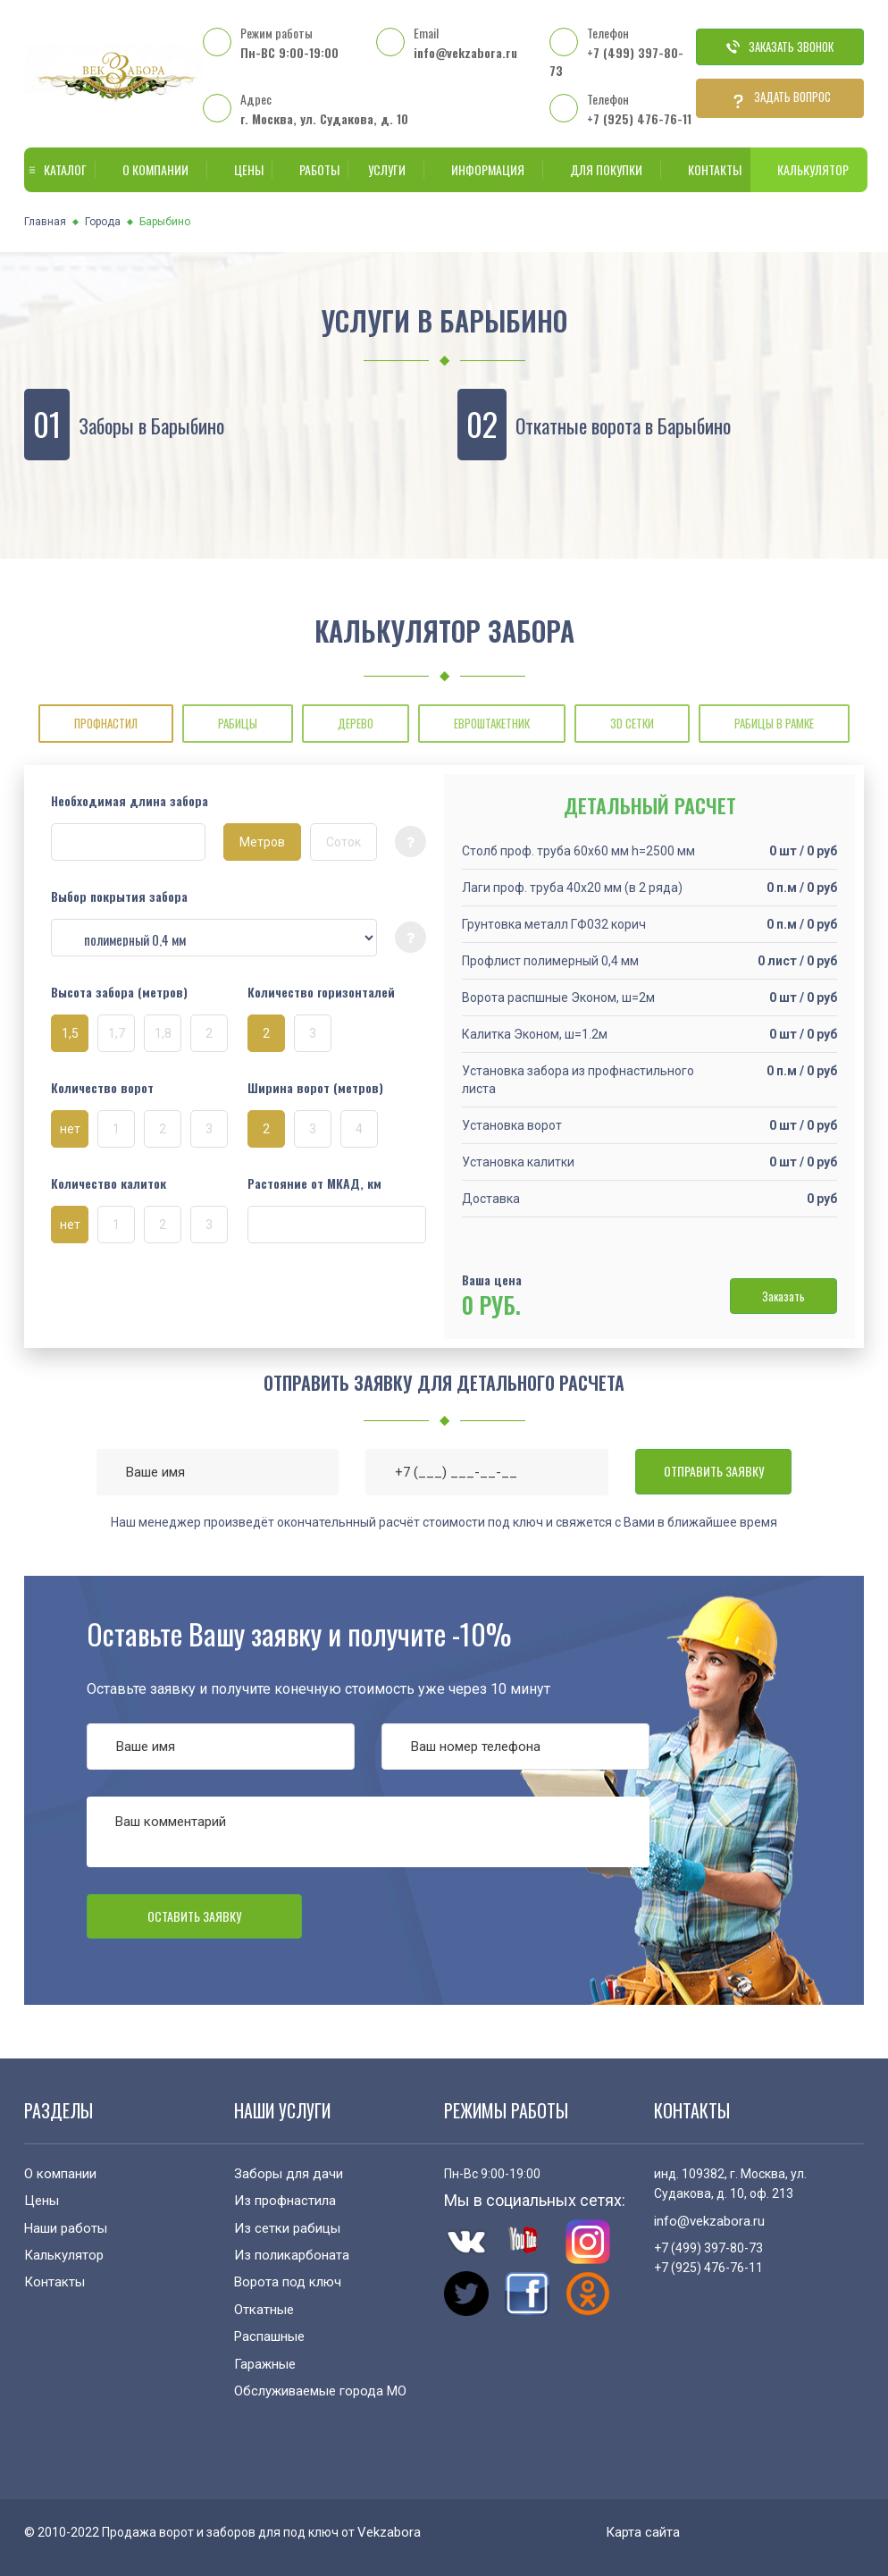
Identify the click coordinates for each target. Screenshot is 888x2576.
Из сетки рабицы (287, 2228)
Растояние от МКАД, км (314, 1183)
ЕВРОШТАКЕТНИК (492, 723)
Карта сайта (643, 2532)
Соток (343, 842)
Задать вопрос (780, 98)
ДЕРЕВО (355, 723)
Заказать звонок (780, 46)
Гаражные (265, 2364)
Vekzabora (389, 2532)
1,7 (116, 1033)
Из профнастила (285, 2201)
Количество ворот (102, 1088)
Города (103, 221)
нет (70, 1129)
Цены (240, 169)
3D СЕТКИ (632, 723)
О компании (151, 169)
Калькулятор (809, 169)
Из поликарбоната (291, 2255)
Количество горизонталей (321, 992)
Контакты (705, 169)
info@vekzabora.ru (465, 52)
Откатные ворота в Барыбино (623, 425)
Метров (262, 842)
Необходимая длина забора (129, 801)
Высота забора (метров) (119, 992)
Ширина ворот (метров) (315, 1088)
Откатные (264, 2310)
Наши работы (65, 2228)
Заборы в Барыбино (151, 425)
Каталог (56, 169)
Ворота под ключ (287, 2282)
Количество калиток (108, 1183)
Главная (45, 221)
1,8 (163, 1033)
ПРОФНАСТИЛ (106, 723)
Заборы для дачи (288, 2174)
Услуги (382, 169)
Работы (310, 169)
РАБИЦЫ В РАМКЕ (774, 723)
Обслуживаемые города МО (320, 2391)
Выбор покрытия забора (119, 896)
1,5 (70, 1033)
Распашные (269, 2336)
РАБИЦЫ (237, 723)
